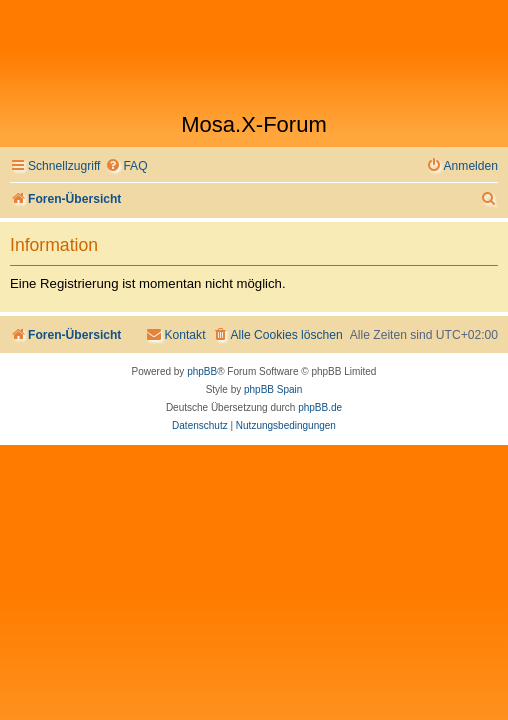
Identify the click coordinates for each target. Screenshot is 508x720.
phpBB (202, 371)
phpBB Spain (273, 389)
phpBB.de (320, 407)
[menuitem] (126, 166)
